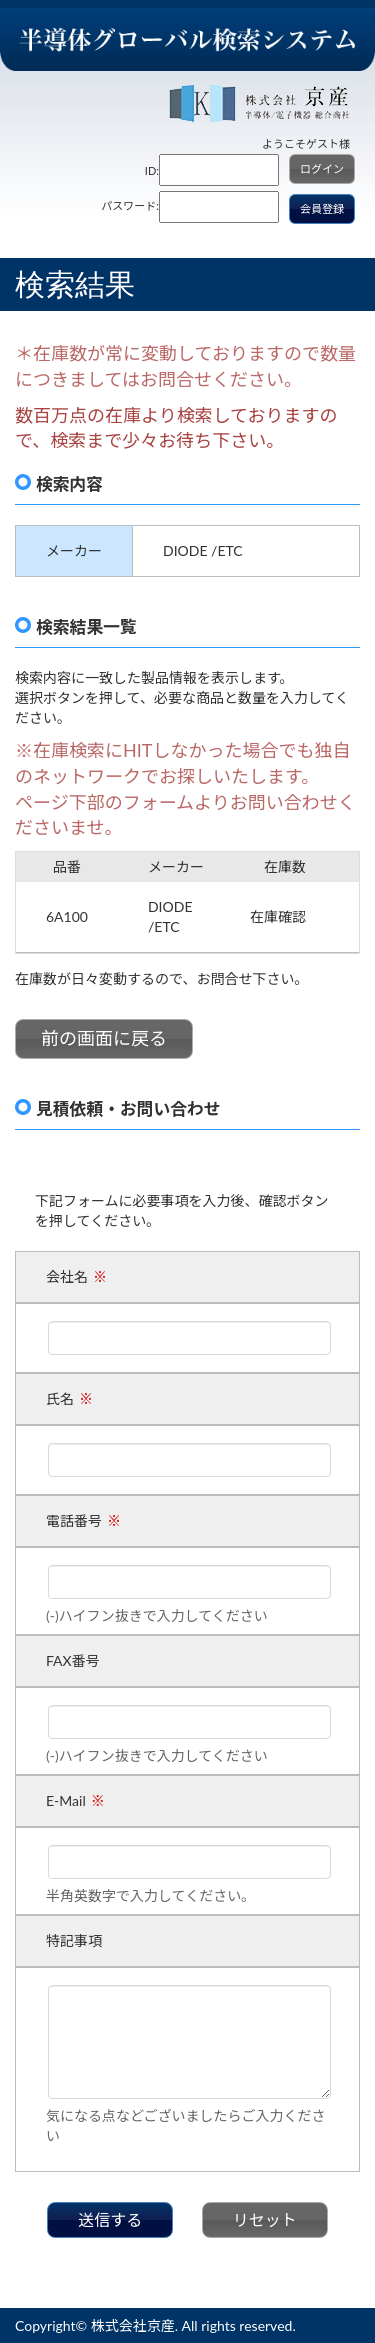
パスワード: (130, 205)
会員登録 (322, 208)
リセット (265, 2219)
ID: (152, 170)
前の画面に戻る (104, 1038)
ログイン (322, 168)
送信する (110, 2219)
